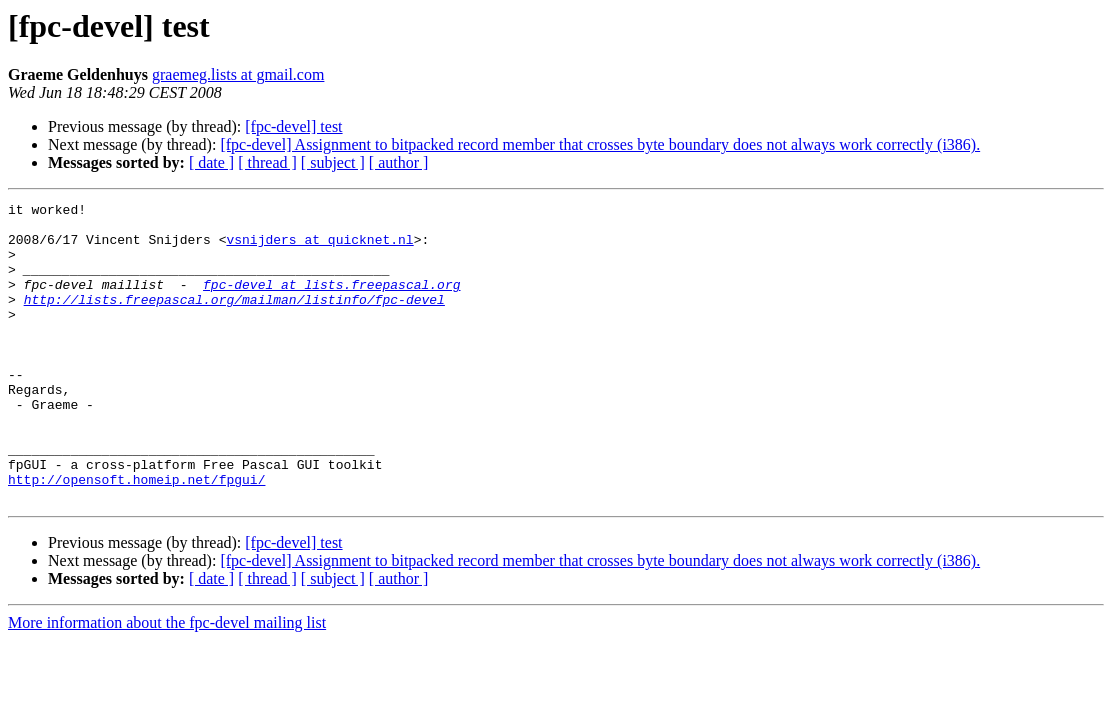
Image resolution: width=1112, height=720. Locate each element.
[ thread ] (267, 162)
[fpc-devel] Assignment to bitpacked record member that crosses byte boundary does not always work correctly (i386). (600, 144)
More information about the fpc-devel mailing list (167, 682)
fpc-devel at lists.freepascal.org (331, 302)
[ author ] (399, 162)
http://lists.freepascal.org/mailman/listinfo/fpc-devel (234, 320)
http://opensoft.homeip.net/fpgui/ (136, 536)
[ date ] (211, 162)
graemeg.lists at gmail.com (238, 74)
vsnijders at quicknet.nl (319, 248)
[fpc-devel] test (293, 126)
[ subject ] (333, 162)
